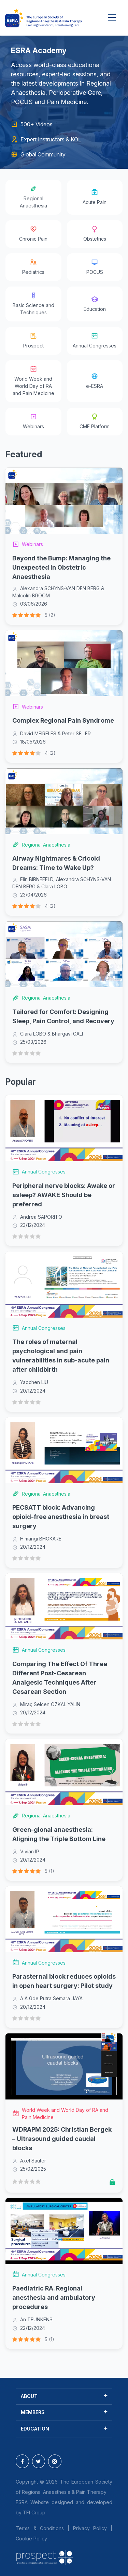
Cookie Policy (31, 2538)
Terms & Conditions (40, 2528)
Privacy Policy (90, 2528)
